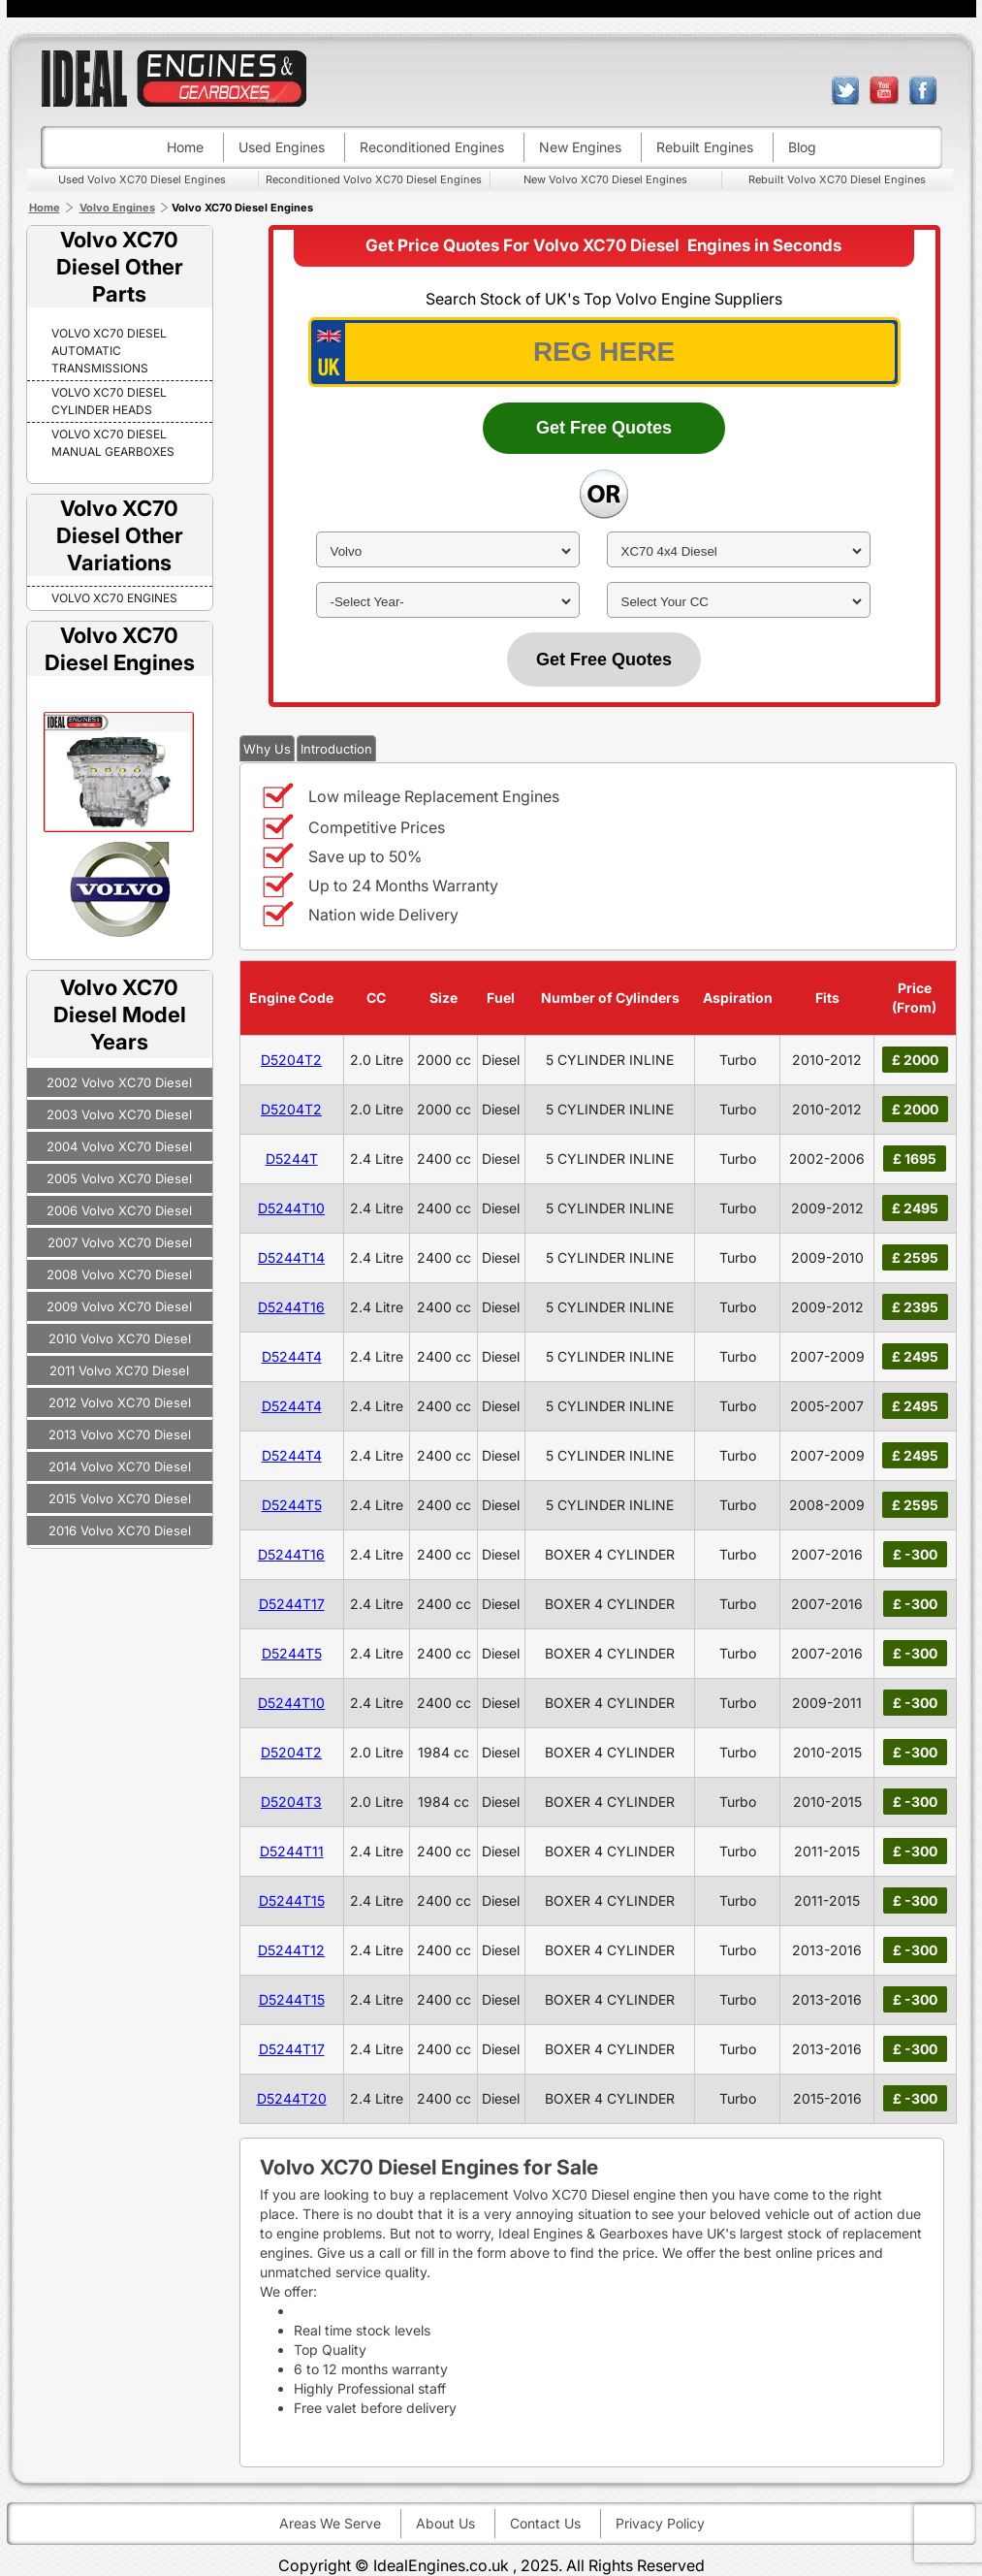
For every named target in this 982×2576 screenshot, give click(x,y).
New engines (580, 147)
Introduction (336, 749)
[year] (448, 602)
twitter (845, 90)
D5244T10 (291, 1208)
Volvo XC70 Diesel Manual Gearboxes (112, 443)
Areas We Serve (330, 2523)
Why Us (267, 749)
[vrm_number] (604, 352)
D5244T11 (292, 1851)
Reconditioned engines (432, 147)
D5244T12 (291, 1950)
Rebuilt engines (704, 147)
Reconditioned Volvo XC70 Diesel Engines (374, 179)
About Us (445, 2523)
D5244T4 (292, 1356)
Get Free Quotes (604, 427)
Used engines (281, 147)
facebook (922, 90)
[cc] (739, 602)
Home (185, 147)
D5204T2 (291, 1059)
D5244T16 (291, 1307)
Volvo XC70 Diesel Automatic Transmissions (109, 350)
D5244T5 (292, 1505)
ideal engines (173, 78)
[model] (739, 551)
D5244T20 (292, 2098)
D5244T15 (292, 1900)
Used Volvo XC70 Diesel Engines (142, 179)
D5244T (292, 1158)
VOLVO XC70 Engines (114, 598)
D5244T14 (291, 1257)
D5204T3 (291, 1801)
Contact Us (545, 2523)
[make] (448, 551)
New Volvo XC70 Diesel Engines (605, 179)
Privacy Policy (660, 2523)
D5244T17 (292, 1603)
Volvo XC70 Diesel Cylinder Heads (109, 401)
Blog (802, 147)
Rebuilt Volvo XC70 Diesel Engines (837, 179)
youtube (884, 90)
